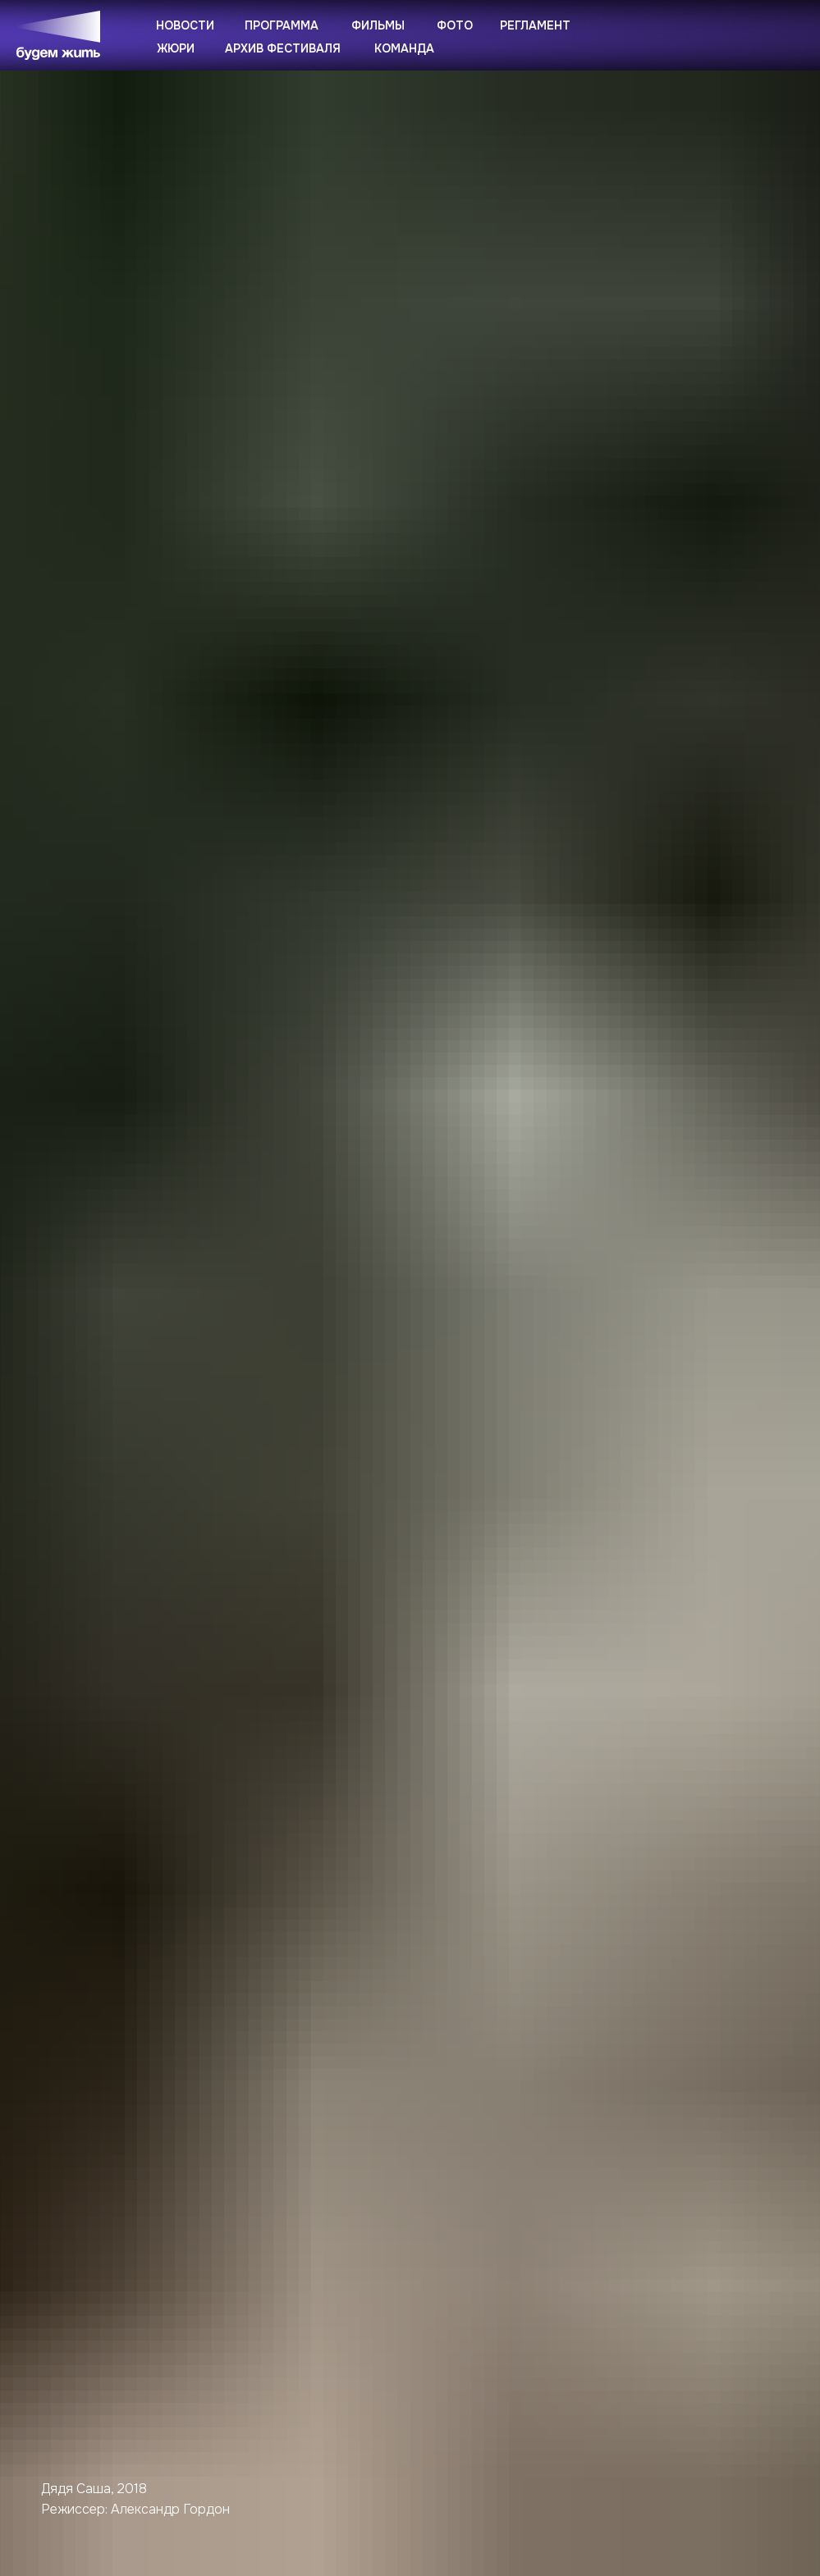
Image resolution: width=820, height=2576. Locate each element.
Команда (404, 48)
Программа (281, 25)
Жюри (176, 48)
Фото (455, 25)
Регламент (535, 25)
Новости (185, 25)
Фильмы (378, 25)
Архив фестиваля (283, 48)
